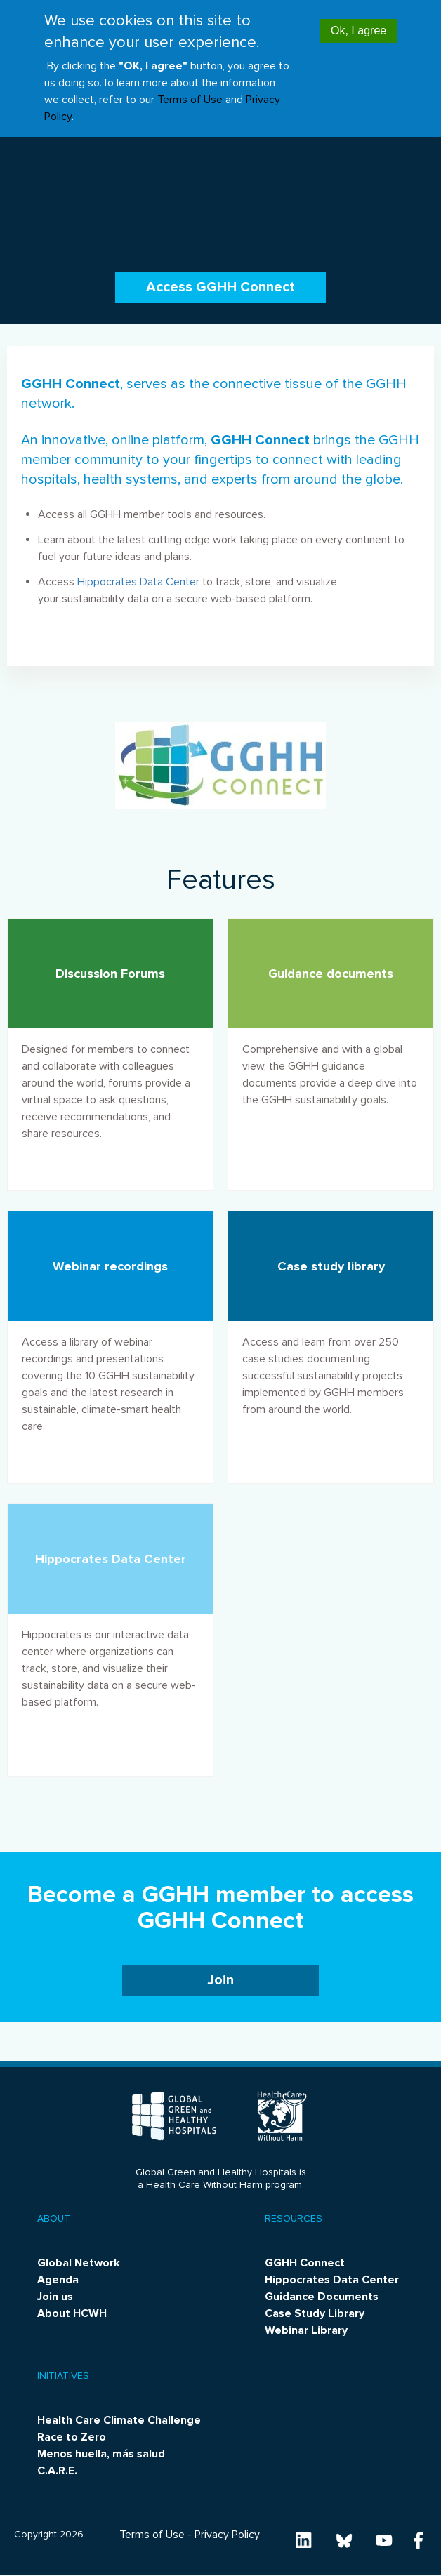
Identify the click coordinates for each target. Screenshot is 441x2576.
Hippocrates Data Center (138, 582)
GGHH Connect (305, 2263)
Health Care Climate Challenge (119, 2420)
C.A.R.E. (57, 2471)
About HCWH (72, 2313)
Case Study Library (314, 2313)
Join (220, 1980)
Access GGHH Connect (220, 287)
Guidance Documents (322, 2297)
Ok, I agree (358, 19)
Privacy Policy (227, 2535)
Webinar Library (306, 2330)
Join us (55, 2297)
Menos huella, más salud (101, 2454)
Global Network (78, 2263)
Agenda (58, 2280)
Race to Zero (71, 2437)
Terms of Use (190, 88)
